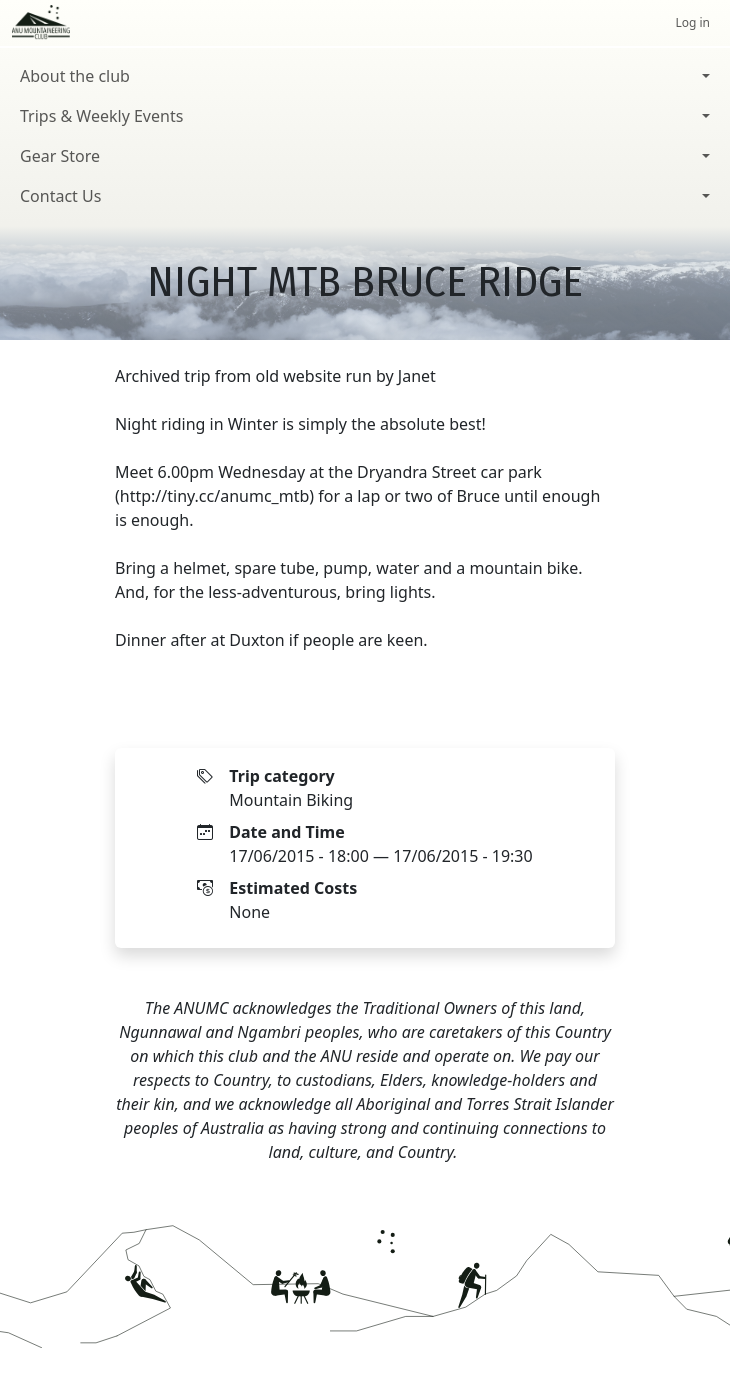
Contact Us (60, 196)
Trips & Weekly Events (101, 116)
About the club (75, 76)
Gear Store (60, 156)
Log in (692, 22)
